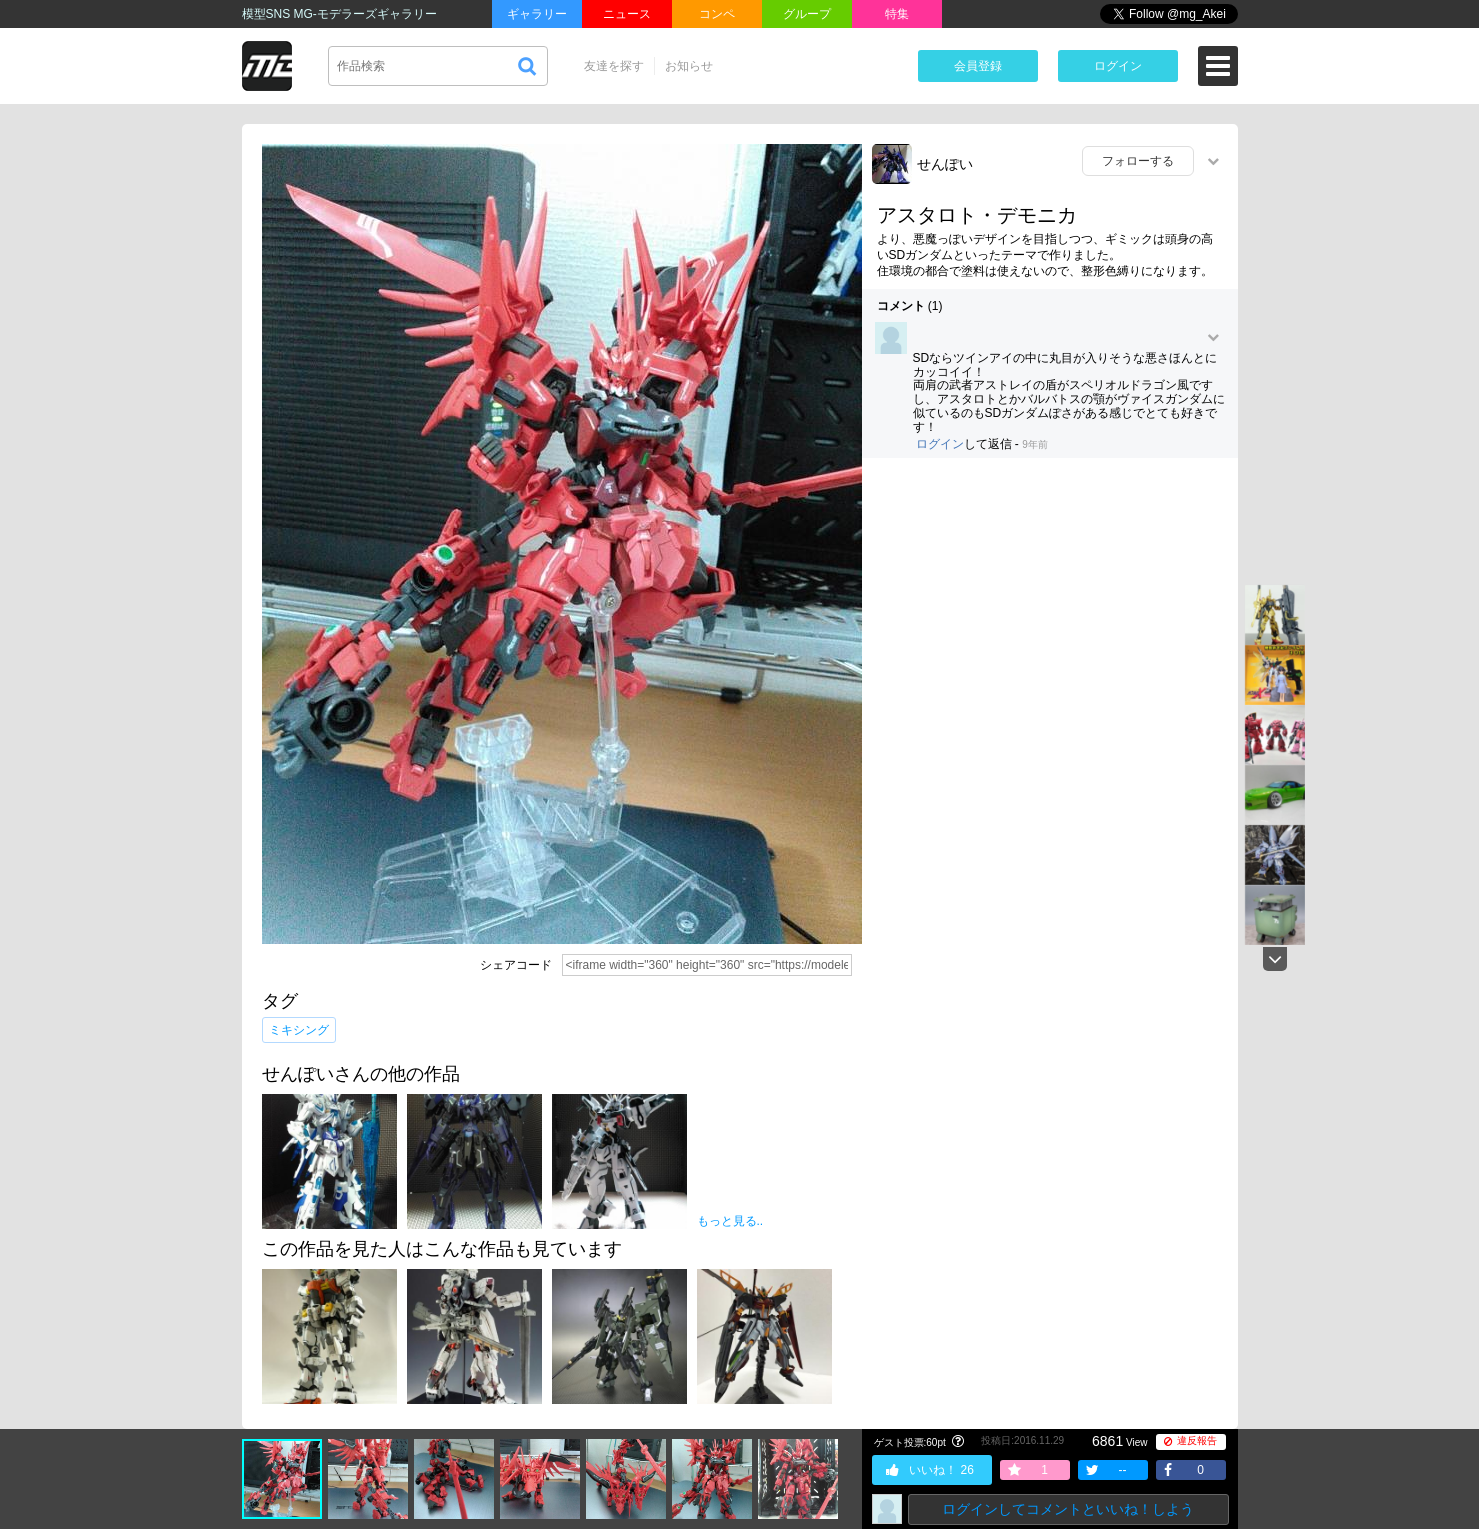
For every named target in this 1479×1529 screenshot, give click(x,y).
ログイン (1118, 66)
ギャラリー (537, 14)
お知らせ (689, 66)
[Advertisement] (1050, 618)
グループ (807, 14)
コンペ (717, 14)
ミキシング (299, 1030)
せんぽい (945, 164)
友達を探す (614, 66)
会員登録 (978, 66)
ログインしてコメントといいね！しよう (1068, 1509)
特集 (897, 14)
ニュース (627, 14)
